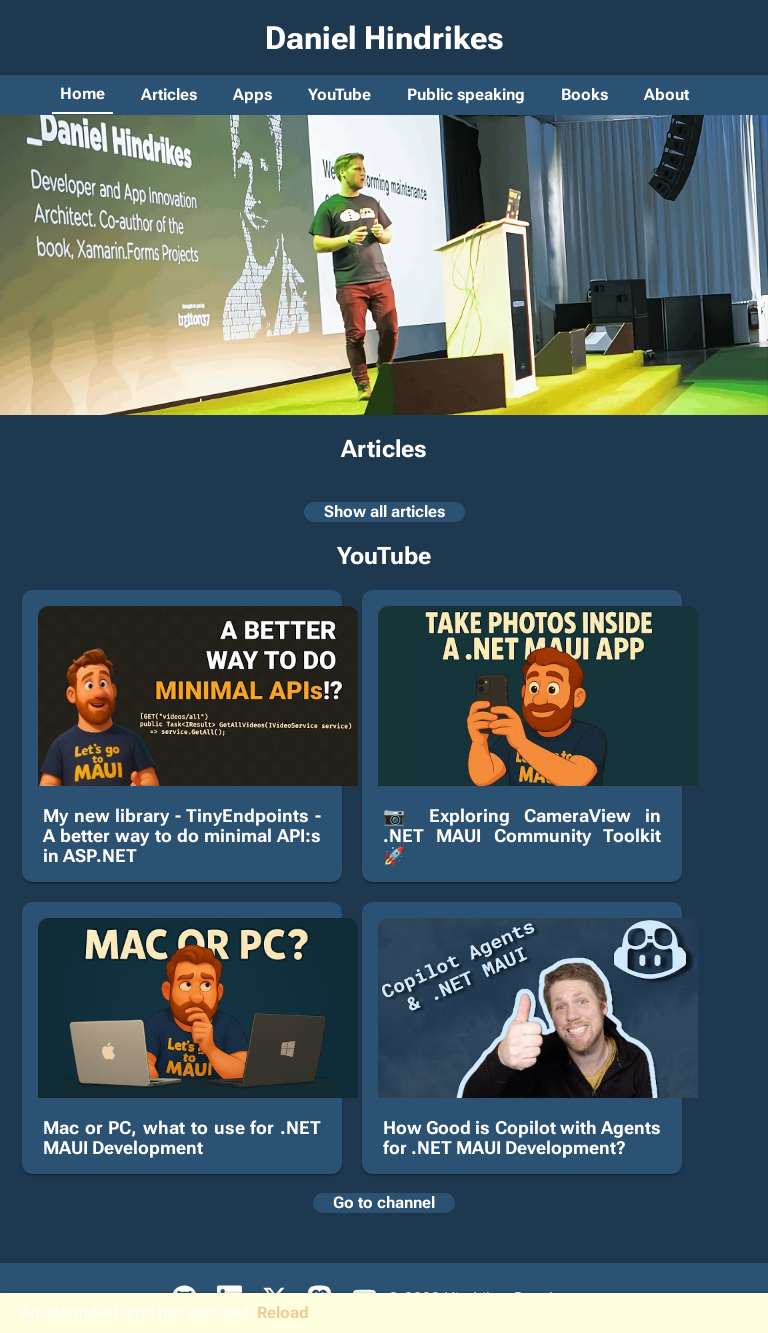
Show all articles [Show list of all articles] (384, 511)
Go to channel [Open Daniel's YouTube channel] (384, 1202)
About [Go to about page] (666, 94)
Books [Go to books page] (584, 94)
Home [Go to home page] (82, 93)
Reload (283, 1312)
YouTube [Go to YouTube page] (339, 94)
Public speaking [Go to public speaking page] (466, 94)
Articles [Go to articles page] (169, 94)
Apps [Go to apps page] (252, 94)
